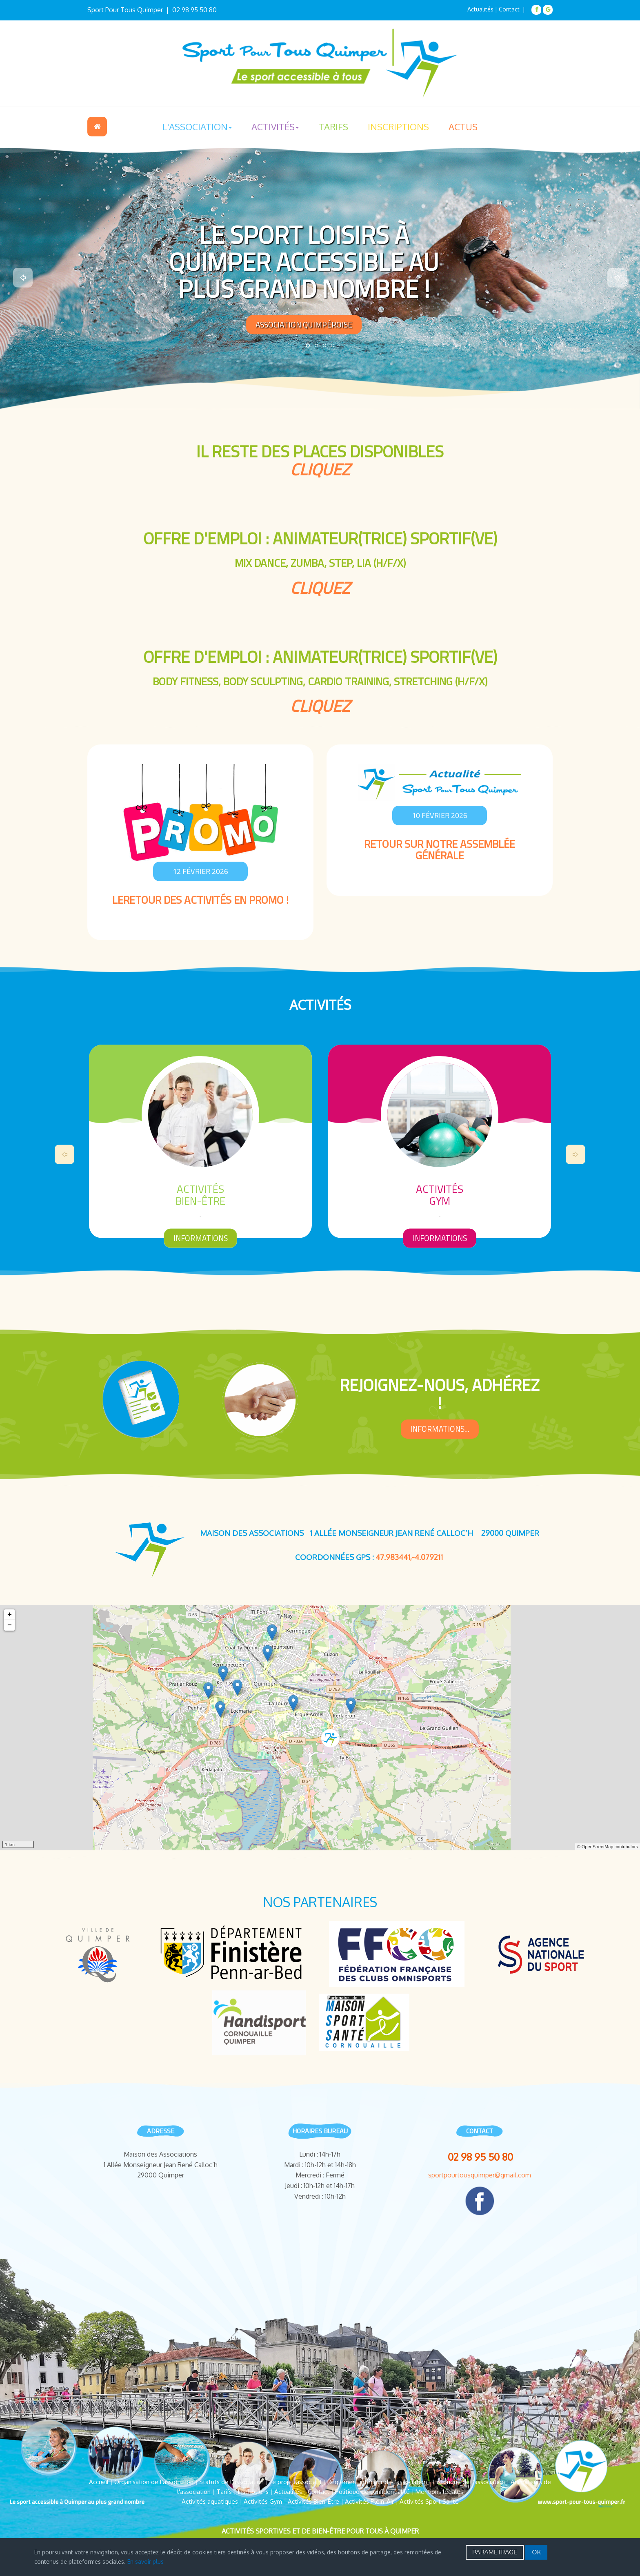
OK (536, 2552)
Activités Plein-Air (369, 2501)
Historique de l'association (469, 2482)
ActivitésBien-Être (439, 1195)
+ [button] (9, 1615)
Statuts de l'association (231, 2482)
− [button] (9, 1625)
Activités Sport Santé (429, 2501)
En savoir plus (145, 2561)
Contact (318, 2492)
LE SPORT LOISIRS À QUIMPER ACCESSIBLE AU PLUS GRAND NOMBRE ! (304, 261)
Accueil (97, 126)
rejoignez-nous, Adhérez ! (440, 1394)
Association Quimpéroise (304, 324)
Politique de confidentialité (372, 2492)
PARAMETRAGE (495, 2552)
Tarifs (333, 126)
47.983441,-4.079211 (409, 1557)
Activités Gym (263, 2501)
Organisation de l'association (153, 2482)
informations (200, 1238)
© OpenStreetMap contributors (607, 1846)
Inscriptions (398, 126)
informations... (439, 1429)
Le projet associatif (295, 2482)
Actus (463, 126)
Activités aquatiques (210, 2501)
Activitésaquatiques (200, 1195)
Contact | (513, 9)
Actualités (480, 9)
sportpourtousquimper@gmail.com (479, 2175)
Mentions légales (439, 2492)
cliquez (320, 469)
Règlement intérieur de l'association (377, 2482)
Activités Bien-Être (313, 2501)
